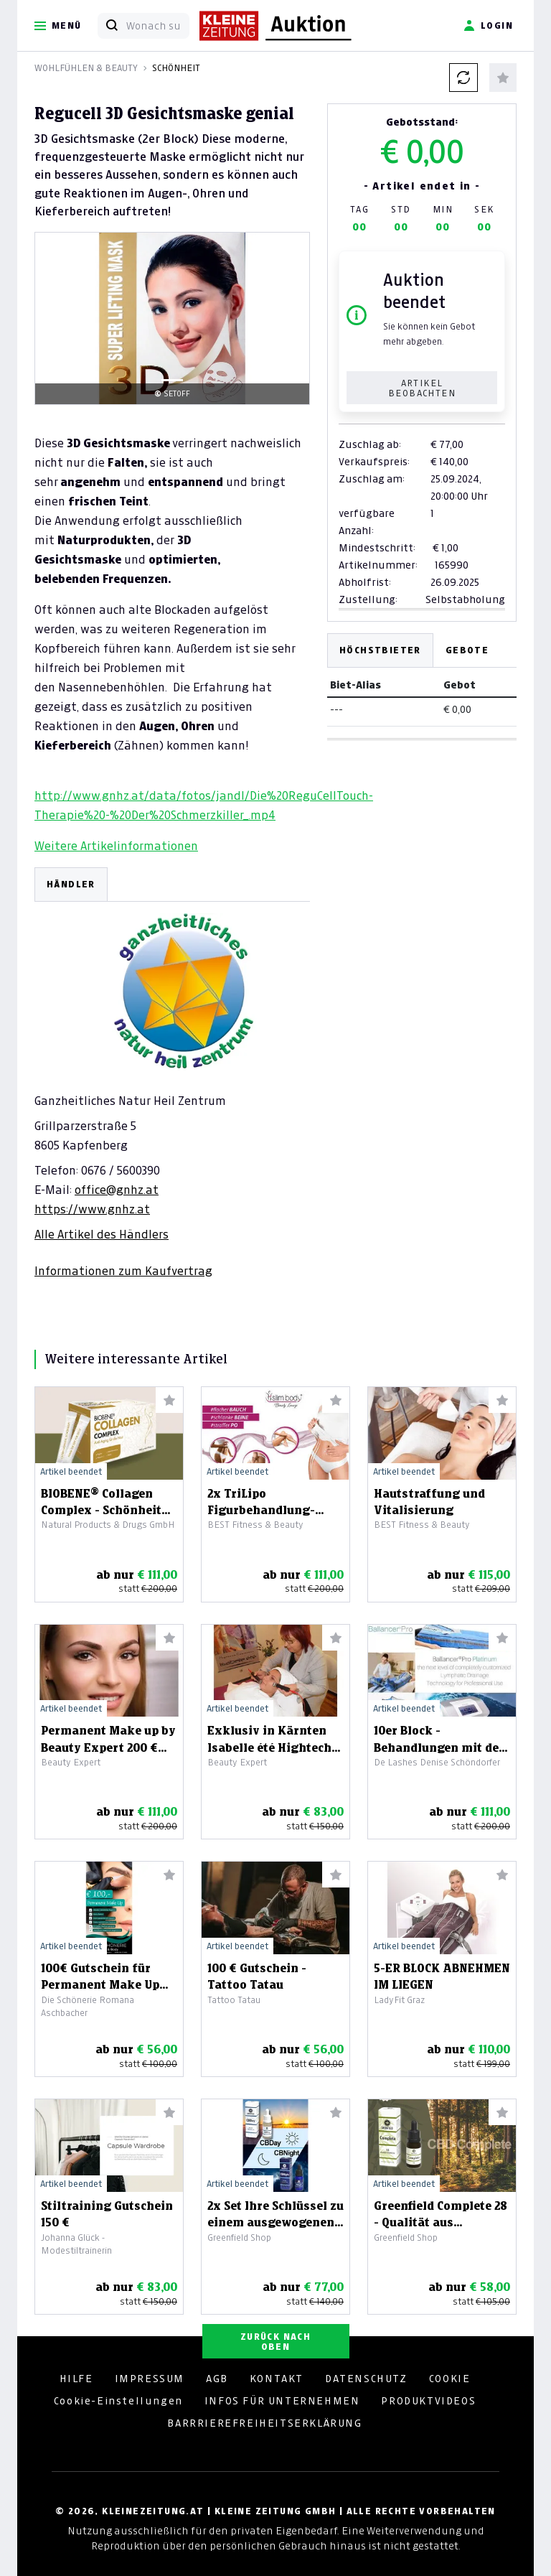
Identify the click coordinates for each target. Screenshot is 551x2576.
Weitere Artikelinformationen (116, 845)
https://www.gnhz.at (92, 1209)
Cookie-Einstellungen (118, 2401)
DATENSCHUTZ (366, 2379)
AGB (217, 2379)
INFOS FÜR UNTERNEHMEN (282, 2401)
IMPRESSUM (149, 2379)
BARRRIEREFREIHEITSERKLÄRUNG (264, 2423)
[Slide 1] (172, 380)
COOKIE (450, 2379)
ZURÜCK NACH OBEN (275, 2341)
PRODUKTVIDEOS (428, 2401)
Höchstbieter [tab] (380, 650)
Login (488, 26)
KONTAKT (276, 2379)
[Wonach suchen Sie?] (157, 26)
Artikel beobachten (422, 388)
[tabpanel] (172, 1073)
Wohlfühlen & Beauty (86, 68)
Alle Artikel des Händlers (101, 1234)
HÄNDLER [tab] (71, 884)
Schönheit (176, 68)
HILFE (76, 2379)
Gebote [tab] (467, 650)
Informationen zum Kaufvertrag (123, 1271)
